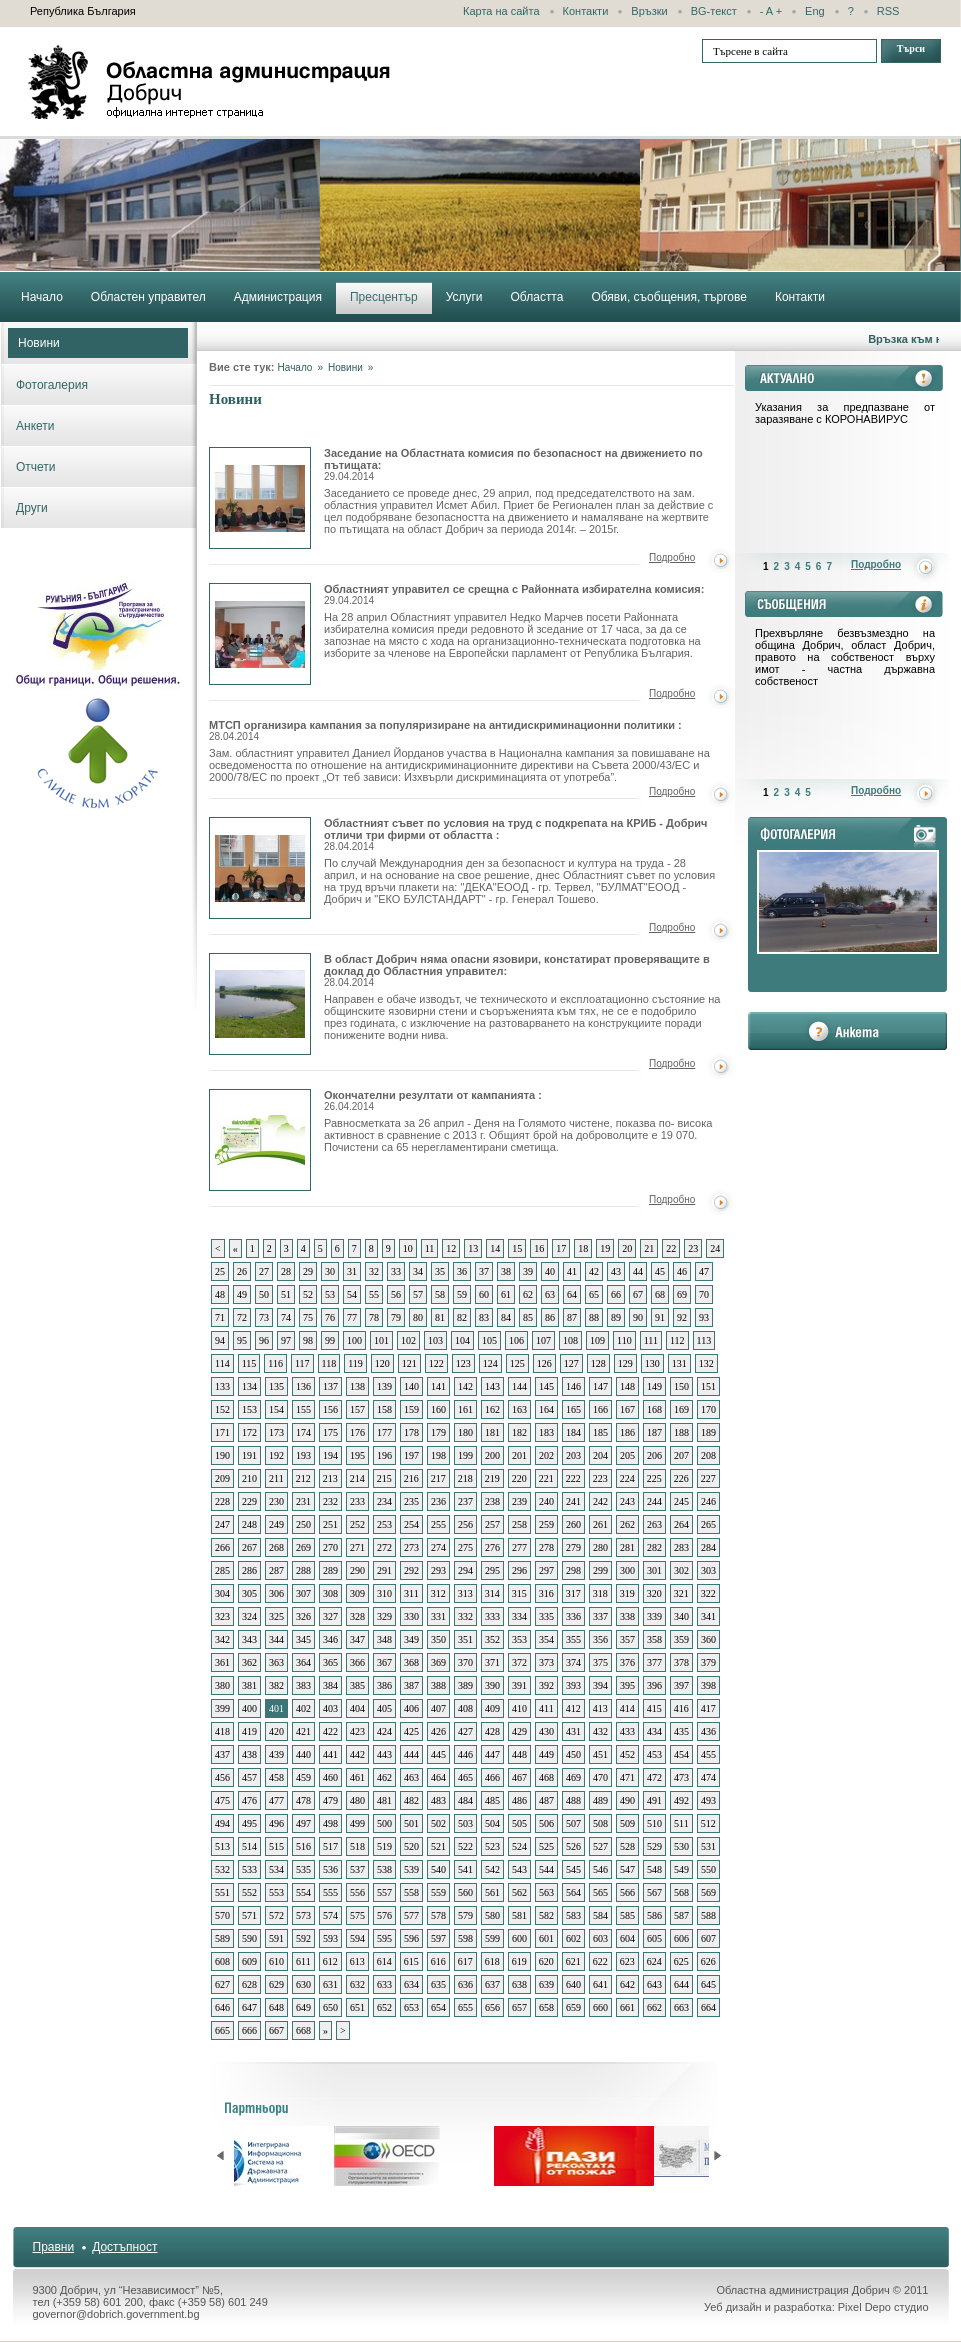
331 (438, 1616)
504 (492, 1823)
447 (492, 1754)
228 (222, 1501)
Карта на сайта (501, 11)
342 (222, 1639)
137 (330, 1386)
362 (249, 1662)
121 (409, 1363)
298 (573, 1570)
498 (330, 1823)
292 (411, 1570)
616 (438, 1961)
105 (489, 1340)
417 (708, 1708)
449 (546, 1754)
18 (583, 1248)
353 (519, 1639)
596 (411, 1938)
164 (546, 1409)
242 (600, 1501)
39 (528, 1271)
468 (546, 1777)
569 (708, 1892)
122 (436, 1363)
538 (384, 1869)
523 (492, 1846)
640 (573, 1984)
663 (681, 2007)
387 (411, 1685)
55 (374, 1294)
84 (506, 1317)
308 (330, 1593)
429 (519, 1731)
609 (249, 1961)
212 (303, 1478)
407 (438, 1708)
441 (330, 1754)
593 (330, 1938)
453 (654, 1754)
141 (438, 1386)
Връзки (649, 11)
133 (222, 1386)
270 (330, 1547)
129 (625, 1363)
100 (354, 1340)
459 (303, 1777)
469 (573, 1777)
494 (222, 1823)
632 (357, 1984)
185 (600, 1432)
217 (438, 1478)
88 (594, 1317)
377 (654, 1662)
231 (303, 1501)
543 (519, 1869)
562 (519, 1892)
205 (627, 1455)
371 (492, 1662)
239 (519, 1501)
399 (222, 1708)
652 (384, 2007)
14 (495, 1248)
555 (330, 1892)
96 (264, 1340)
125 (517, 1363)
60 (484, 1294)
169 (681, 1409)
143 (492, 1386)
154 (276, 1409)
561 (492, 1892)
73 (264, 1317)
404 (357, 1708)
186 (627, 1432)
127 (571, 1363)
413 (600, 1708)
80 (418, 1317)
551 (222, 1892)
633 (384, 1984)
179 (438, 1432)
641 (600, 1984)
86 (550, 1317)
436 (708, 1731)
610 (276, 1961)
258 (519, 1524)
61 (506, 1294)
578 (438, 1915)
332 (465, 1616)
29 (308, 1271)
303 (708, 1570)
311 (411, 1593)
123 (463, 1363)
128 (598, 1363)
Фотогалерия (52, 385)
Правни (54, 2247)
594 (357, 1938)
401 (276, 1708)
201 (519, 1455)
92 (682, 1317)
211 (276, 1478)
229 (249, 1501)
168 (654, 1409)
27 (264, 1271)
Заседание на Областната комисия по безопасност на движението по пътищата (260, 498)
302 (681, 1570)
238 (492, 1501)
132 (706, 1363)
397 (681, 1685)
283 (681, 1547)
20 (627, 1248)
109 (597, 1340)
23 (693, 1248)
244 (654, 1501)
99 (330, 1340)
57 (418, 1294)
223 (600, 1478)
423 (357, 1731)
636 (465, 1984)
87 (572, 1317)
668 (303, 2030)
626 (708, 1961)
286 (249, 1570)
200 (492, 1455)
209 (222, 1478)
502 (438, 1823)
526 (573, 1846)
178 (411, 1432)
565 (600, 1892)
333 (492, 1616)
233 (357, 1501)
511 (681, 1823)
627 (222, 1984)
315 (519, 1593)
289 (330, 1570)
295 (492, 1570)
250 (303, 1524)
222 (573, 1478)
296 (519, 1570)
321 (681, 1593)
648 (276, 2007)
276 (492, 1547)
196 (384, 1455)
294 (465, 1570)
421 (303, 1731)
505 (519, 1823)
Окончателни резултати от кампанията (260, 1140)
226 (681, 1478)
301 (654, 1570)
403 (330, 1708)
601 (546, 1938)
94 (220, 1340)
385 (357, 1685)
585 (627, 1915)
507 (573, 1823)
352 (492, 1639)
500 (384, 1823)
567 (654, 1892)
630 (303, 1984)
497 (303, 1823)
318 (600, 1593)
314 (492, 1593)
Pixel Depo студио (883, 2307)
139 (384, 1386)
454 (681, 1754)
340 (681, 1616)
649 (303, 2007)
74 (286, 1317)
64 (572, 1294)
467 (519, 1777)
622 (600, 1961)
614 (384, 1961)
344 (276, 1639)
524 (519, 1846)
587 (681, 1915)
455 (708, 1754)
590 (249, 1938)
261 (600, 1524)
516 (303, 1846)
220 (519, 1478)
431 (573, 1731)
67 (638, 1294)
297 (546, 1570)
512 (708, 1823)
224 (627, 1478)
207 (681, 1455)
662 (654, 2007)
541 (465, 1869)
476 (249, 1800)
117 (302, 1363)
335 (546, 1616)
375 (600, 1662)
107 (543, 1340)
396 (654, 1685)
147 (600, 1386)
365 (330, 1662)
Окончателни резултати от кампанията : (433, 1100)
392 (546, 1685)
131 (679, 1363)
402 (303, 1708)
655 (465, 2007)
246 (708, 1501)
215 (384, 1478)
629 (276, 1984)
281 (627, 1547)
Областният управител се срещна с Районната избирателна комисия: (514, 594)
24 (715, 1248)
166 (600, 1409)
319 (627, 1593)
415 (654, 1708)
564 (573, 1892)
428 (492, 1731)
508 (600, 1823)
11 (430, 1248)
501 (411, 1823)
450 (573, 1754)
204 (600, 1455)
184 (573, 1432)
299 (600, 1570)
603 (600, 1938)
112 (677, 1340)
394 (600, 1685)
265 (708, 1524)
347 (357, 1639)
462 (384, 1777)
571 (249, 1915)
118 (329, 1363)
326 (303, 1616)
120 (382, 1363)
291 (384, 1570)
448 (519, 1754)
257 (492, 1524)
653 (411, 2007)
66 (616, 1294)
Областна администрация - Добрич (210, 82)
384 (330, 1685)
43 (616, 1271)
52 (308, 1294)
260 (573, 1524)
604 (627, 1938)
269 (303, 1547)
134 (249, 1386)
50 (264, 1294)
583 (573, 1915)
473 (681, 1777)
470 (600, 1777)
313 (465, 1593)
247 (222, 1524)
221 (546, 1478)
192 (276, 1455)
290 (357, 1570)
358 (654, 1639)
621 (573, 1961)
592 (303, 1938)
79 (396, 1317)
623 (627, 1961)
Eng (815, 11)
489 (600, 1800)
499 (357, 1823)
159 (411, 1409)
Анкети (35, 426)
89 (616, 1317)
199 (465, 1455)
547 (627, 1869)
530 (681, 1846)
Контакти (586, 11)
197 (411, 1455)
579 (465, 1915)
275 (465, 1547)
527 (600, 1846)
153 (249, 1409)
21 (649, 1248)
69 (682, 1294)
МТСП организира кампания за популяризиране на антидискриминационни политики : (445, 730)
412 (573, 1708)
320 (654, 1593)
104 (462, 1340)
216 (411, 1478)
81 (440, 1317)
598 (465, 1938)
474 (708, 1777)
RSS (888, 11)
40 (550, 1271)
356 (600, 1639)
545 (573, 1869)
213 (330, 1478)
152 (222, 1409)
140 (411, 1386)
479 (330, 1800)
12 (451, 1248)
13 (473, 1248)
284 (708, 1547)
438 (249, 1754)
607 (708, 1938)
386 (384, 1685)
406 (411, 1708)
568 (681, 1892)
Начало (295, 367)
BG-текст (714, 11)
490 (627, 1800)
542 (492, 1869)
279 (573, 1547)
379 (708, 1662)
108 (570, 1340)
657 (519, 2007)
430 (546, 1731)
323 (222, 1616)
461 (357, 1777)
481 (384, 1800)
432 (600, 1731)
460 (330, 1777)
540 (438, 1869)
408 (465, 1708)
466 (492, 1777)
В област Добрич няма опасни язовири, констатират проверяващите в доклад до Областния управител (260, 1004)
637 (492, 1984)
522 (465, 1846)
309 (357, 1593)
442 (357, 1754)
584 (600, 1915)
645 (708, 1984)
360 (708, 1639)
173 (276, 1432)
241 (573, 1501)
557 (384, 1892)
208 (708, 1455)
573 (303, 1915)
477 (276, 1800)
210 (249, 1478)
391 (519, 1685)
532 (222, 1869)
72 (242, 1317)
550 (708, 1869)
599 (492, 1938)
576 (384, 1915)
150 (681, 1386)
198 (438, 1455)
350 (438, 1639)
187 (654, 1432)
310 (384, 1593)
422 (330, 1731)
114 (222, 1363)
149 (654, 1386)
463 (411, 1777)
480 (357, 1800)
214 (357, 1478)
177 (384, 1432)
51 (286, 1294)
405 (384, 1708)
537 (357, 1869)
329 (384, 1616)
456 (222, 1777)
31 (352, 1271)
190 (222, 1455)
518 (357, 1846)
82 (462, 1317)
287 (276, 1570)
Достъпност (124, 2247)
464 (438, 1777)
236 (438, 1501)
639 (546, 1984)
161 (465, 1409)
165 (573, 1409)
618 (492, 1961)
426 (438, 1731)
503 (465, 1823)
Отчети (36, 467)
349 (411, 1639)
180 (465, 1432)
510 (654, 1823)
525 (546, 1846)
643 (654, 1984)
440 (303, 1754)
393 (573, 1685)
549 (681, 1869)
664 (708, 2007)
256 (465, 1524)
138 (357, 1386)
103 (435, 1340)
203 (573, 1455)
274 (438, 1547)
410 (519, 1708)
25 (220, 1271)
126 (544, 1363)
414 (627, 1708)
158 (384, 1409)
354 (546, 1639)
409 (492, 1708)
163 (519, 1409)
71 (220, 1317)
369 (438, 1662)
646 (222, 2007)
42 (594, 1271)
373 (546, 1662)
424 (384, 1731)
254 (411, 1524)
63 (550, 1294)
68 (660, 1294)
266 (222, 1547)
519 (384, 1846)
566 (627, 1892)
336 (573, 1616)
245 (681, 1501)
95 (242, 1340)
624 (654, 1961)
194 (330, 1455)
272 (384, 1547)
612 (330, 1961)
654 (438, 2007)
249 (276, 1524)
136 (303, 1386)
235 (411, 1501)
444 (411, 1754)
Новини (39, 343)
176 (357, 1432)
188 (681, 1432)
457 (249, 1777)
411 (546, 1708)
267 (249, 1547)
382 (276, 1685)
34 (418, 1271)
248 (249, 1524)
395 (627, 1685)
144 (519, 1386)
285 (222, 1570)
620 (546, 1961)
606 (681, 1938)
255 (438, 1524)
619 (519, 1961)
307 (303, 1593)
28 (286, 1271)
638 (519, 1984)
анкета (847, 1031)
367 (384, 1662)
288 (303, 1570)
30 (330, 1271)
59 (462, 1294)
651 (357, 2007)
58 (440, 1294)
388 (438, 1685)
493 (708, 1800)
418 (222, 1731)
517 (330, 1846)
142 (465, 1386)
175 (330, 1432)
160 (438, 1409)
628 (249, 1984)
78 (374, 1317)
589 (222, 1938)
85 (528, 1317)
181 (492, 1432)
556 (357, 1892)
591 (276, 1938)
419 (249, 1731)
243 (627, 1501)
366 (357, 1662)
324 (249, 1616)
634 (411, 1984)
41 (572, 1271)
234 (384, 1501)
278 (546, 1547)
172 (249, 1432)
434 (654, 1731)
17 (561, 1248)
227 (708, 1478)
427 (465, 1731)
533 (249, 1869)
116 (275, 1363)
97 (286, 1340)
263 (654, 1524)
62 (528, 1294)
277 (519, 1547)
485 (492, 1800)
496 (276, 1823)
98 (308, 1340)
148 (627, 1386)
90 (638, 1317)
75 (308, 1317)
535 (303, 1869)
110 (624, 1340)
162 (492, 1409)
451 (600, 1754)
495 (249, 1823)
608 (222, 1961)
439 (276, 1754)
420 (276, 1731)
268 (276, 1547)
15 (517, 1248)
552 (249, 1892)
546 (600, 1869)
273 (411, 1547)
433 (627, 1731)
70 (704, 1294)
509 (627, 1823)
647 (249, 2007)
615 (411, 1961)
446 (465, 1754)
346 (330, 1639)
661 (627, 2007)
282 (654, 1547)
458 (276, 1777)
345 (303, 1639)
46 (682, 1271)
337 (600, 1616)
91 (660, 1317)
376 (627, 1662)
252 (357, 1524)
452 (627, 1754)
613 (357, 1961)
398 (708, 1685)
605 (654, 1938)
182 (519, 1432)
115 (249, 1363)
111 (651, 1340)
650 (330, 2007)
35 (440, 1271)
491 (654, 1800)
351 (465, 1639)
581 (519, 1915)
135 (276, 1386)
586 (654, 1915)
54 (352, 1294)
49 (242, 1294)
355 (573, 1639)
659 (573, 2007)
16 (539, 1248)
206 (654, 1455)
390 (492, 1685)
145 (546, 1386)
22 (671, 1248)
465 (465, 1777)
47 (704, 1271)
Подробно (672, 557)
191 (249, 1455)
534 (276, 1869)
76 (330, 1317)
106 (516, 1340)
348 (384, 1639)
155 (303, 1409)
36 (462, 1271)
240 (546, 1501)
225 (654, 1478)
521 (438, 1846)
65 (594, 1294)
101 (381, 1340)
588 (708, 1915)
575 (357, 1915)
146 (573, 1386)
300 (627, 1570)
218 (465, 1478)
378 (681, 1662)
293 (438, 1570)
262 (627, 1524)
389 (465, 1685)
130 (652, 1363)
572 (276, 1915)
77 (352, 1317)
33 (396, 1271)
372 (519, 1662)
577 (411, 1915)
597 (438, 1938)
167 (627, 1409)
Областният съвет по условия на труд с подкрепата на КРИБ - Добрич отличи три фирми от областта (260, 868)
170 (708, 1409)
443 (384, 1754)
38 (506, 1271)
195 (357, 1455)
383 (303, 1685)
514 (249, 1846)
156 (330, 1409)
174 (303, 1432)
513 (222, 1846)
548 (654, 1869)
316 (546, 1593)
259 (546, 1524)
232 (330, 1501)
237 (465, 1501)
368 (411, 1662)
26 (242, 1271)
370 (465, 1662)
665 (222, 2030)
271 (357, 1547)
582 (546, 1915)
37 (484, 1271)
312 (438, 1593)
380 (222, 1685)
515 (276, 1846)
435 (681, 1731)
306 (276, 1593)
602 (573, 1938)
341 (708, 1616)
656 (492, 2007)
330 (411, 1616)
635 (438, 1984)
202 (546, 1455)
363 (276, 1662)
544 (546, 1869)
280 (600, 1547)
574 (330, 1915)
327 (330, 1616)
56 (396, 1294)
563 (546, 1892)
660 (600, 2007)
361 (222, 1662)
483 (438, 1800)
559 (438, 1892)
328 (357, 1616)
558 (411, 1892)
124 (490, 1363)
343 (249, 1639)
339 (654, 1616)
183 (546, 1432)
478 (303, 1800)
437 (222, 1754)
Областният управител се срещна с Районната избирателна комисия (260, 634)
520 (411, 1846)
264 (681, 1524)
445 (438, 1754)
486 (519, 1800)
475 (222, 1800)
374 (573, 1662)
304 (222, 1593)
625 (681, 1961)
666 (249, 2030)
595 (384, 1938)
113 (704, 1340)
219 (492, 1478)
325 (276, 1616)
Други (32, 508)
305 (249, 1593)
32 (374, 1271)
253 (384, 1524)
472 (654, 1777)
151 (708, 1386)
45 (660, 1271)
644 (681, 1984)
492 (681, 1800)
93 (704, 1317)
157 (357, 1409)
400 (249, 1708)
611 (303, 1961)
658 (546, 2007)
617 (465, 1961)
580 (492, 1915)
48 (220, 1294)
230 (276, 1501)
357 (627, 1639)
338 (627, 1616)
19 (605, 1248)
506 (546, 1823)
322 (708, 1593)
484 (465, 1800)
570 (222, 1915)
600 (519, 1938)
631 (330, 1984)
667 (276, 2030)
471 (627, 1777)
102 (408, 1340)
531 (708, 1846)
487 (546, 1800)
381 (249, 1685)
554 (303, 1892)
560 (465, 1892)
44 (638, 1271)
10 (408, 1248)
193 (303, 1455)
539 (411, 1869)
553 (276, 1892)
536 (330, 1869)
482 (411, 1800)
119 (355, 1363)
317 (573, 1593)
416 (681, 1708)
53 (330, 1294)
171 (222, 1432)
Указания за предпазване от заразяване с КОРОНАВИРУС (845, 413)
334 (519, 1616)
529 (654, 1846)
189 (708, 1432)
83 (484, 1317)
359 (681, 1639)
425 (411, 1731)
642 (627, 1984)
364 (303, 1662)
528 (627, 1846)
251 (330, 1524)
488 (573, 1800)
